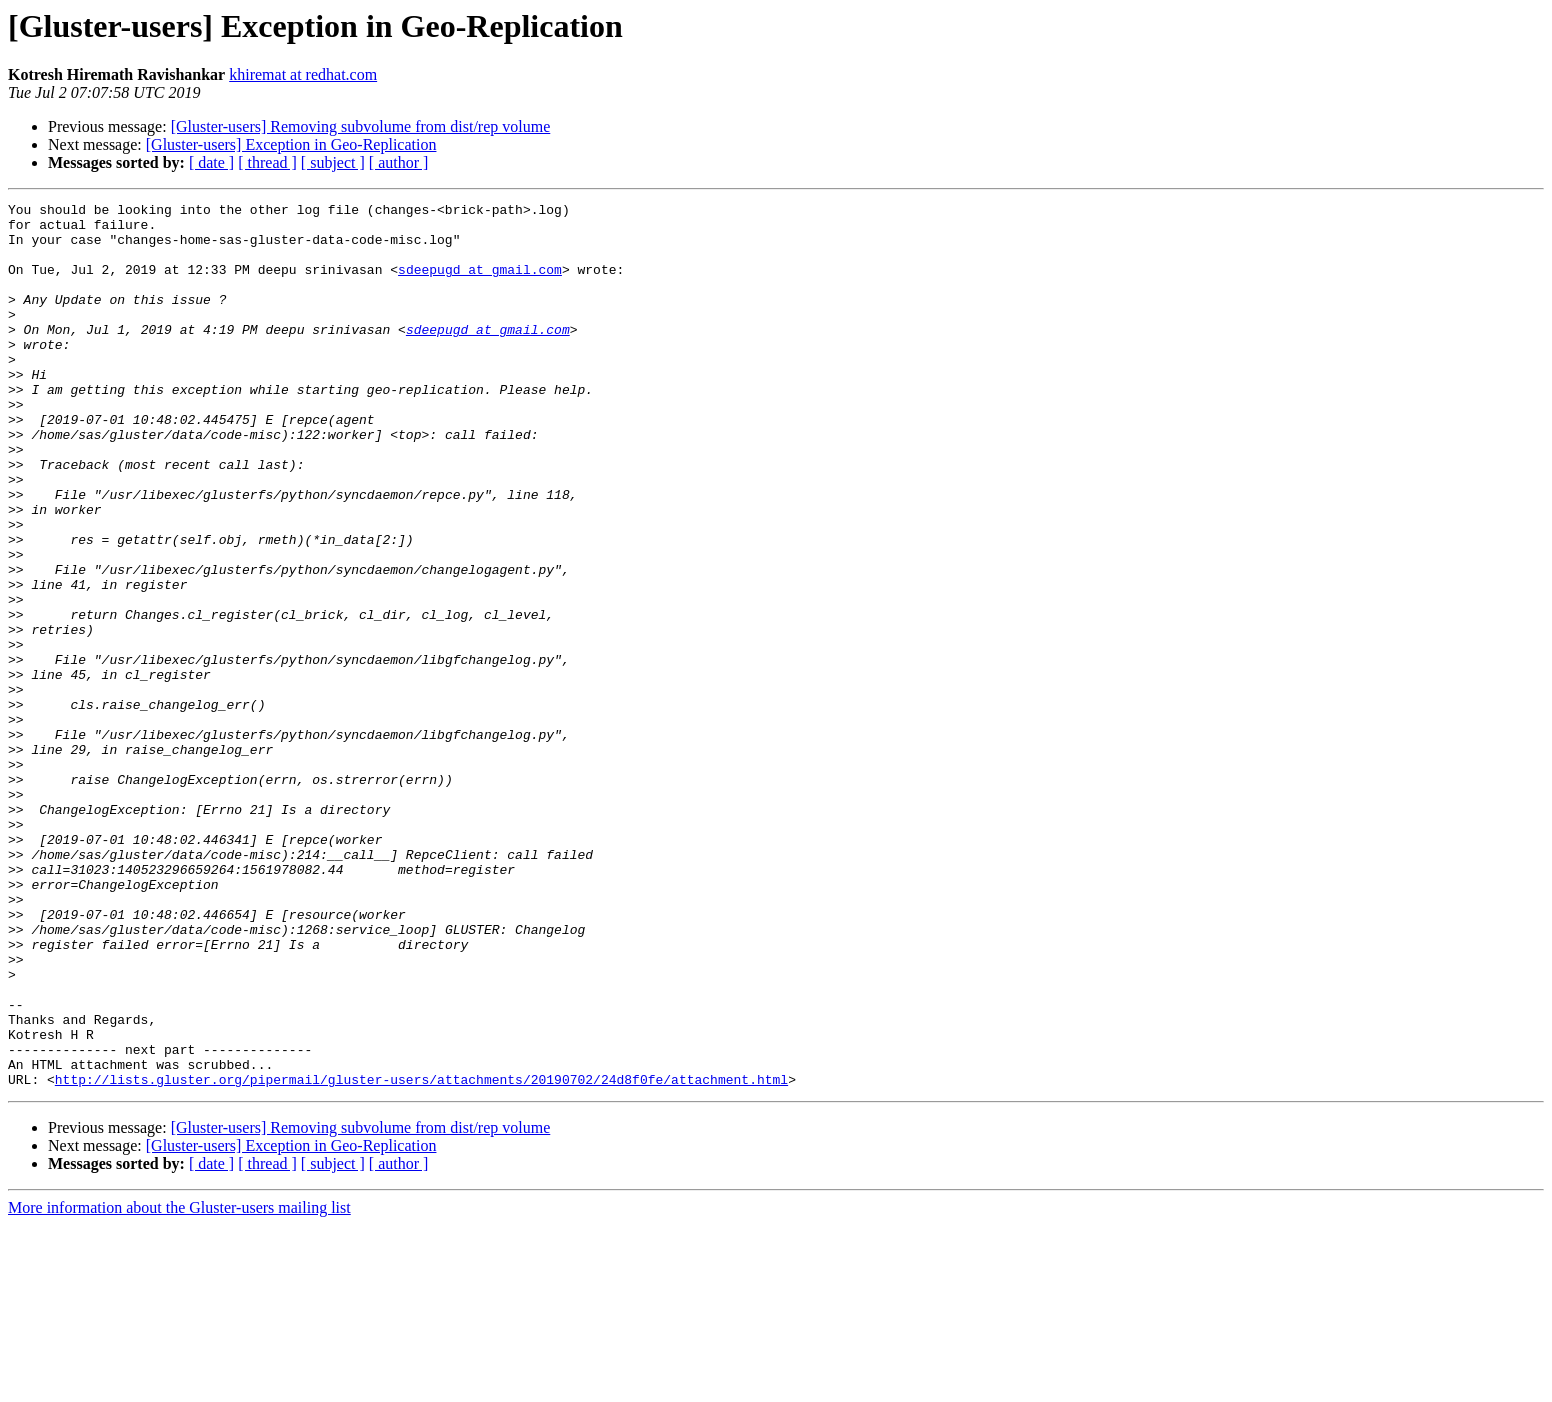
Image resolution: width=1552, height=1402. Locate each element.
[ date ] (211, 162)
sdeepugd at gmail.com (480, 284)
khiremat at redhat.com (303, 74)
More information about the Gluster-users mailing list (179, 1384)
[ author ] (399, 162)
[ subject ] (333, 162)
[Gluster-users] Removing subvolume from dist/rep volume (361, 126)
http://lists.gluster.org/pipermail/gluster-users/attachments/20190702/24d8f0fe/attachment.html (421, 1256)
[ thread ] (267, 162)
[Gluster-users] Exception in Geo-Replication (291, 144)
